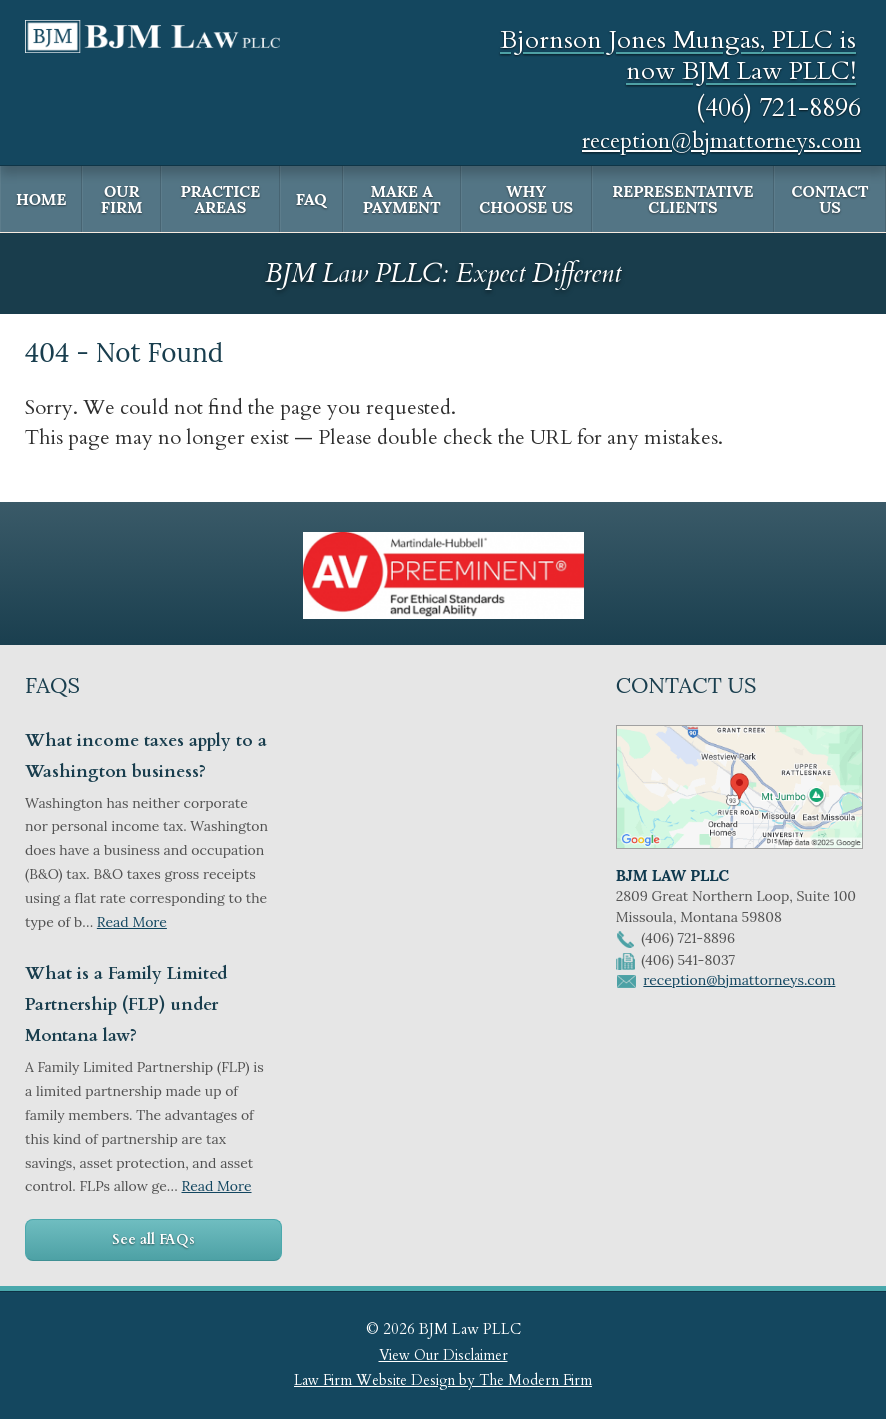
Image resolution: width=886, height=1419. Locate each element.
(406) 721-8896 (778, 107)
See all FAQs (153, 1239)
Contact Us (830, 199)
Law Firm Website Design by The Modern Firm (443, 1380)
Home (41, 199)
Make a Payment (402, 199)
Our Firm (122, 199)
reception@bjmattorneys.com (721, 141)
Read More (132, 922)
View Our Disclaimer (443, 1355)
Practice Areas (220, 199)
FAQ (311, 199)
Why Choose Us (526, 199)
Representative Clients (682, 199)
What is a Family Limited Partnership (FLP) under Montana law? (126, 1004)
